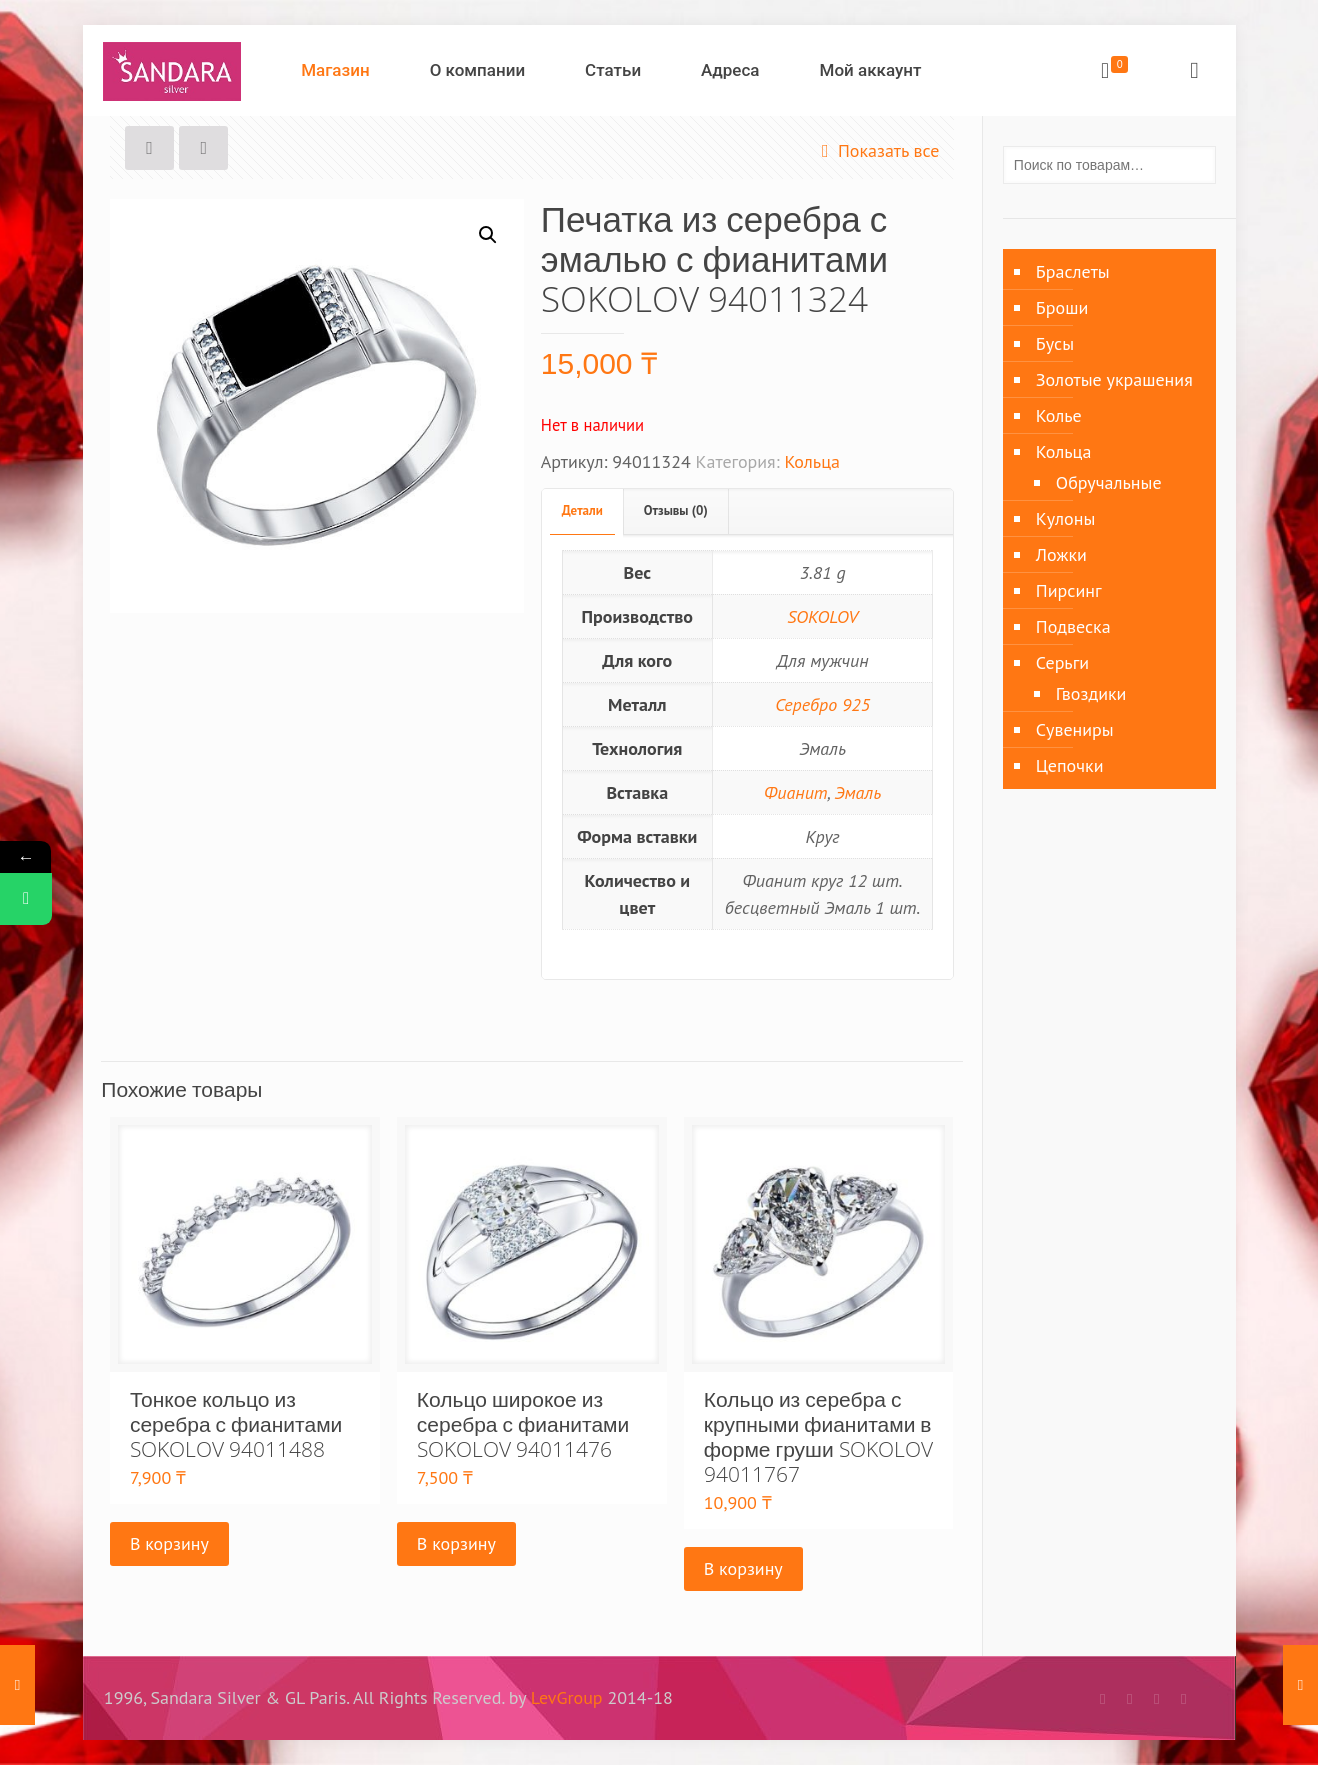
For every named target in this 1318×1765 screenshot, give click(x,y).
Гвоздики (1091, 693)
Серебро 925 (822, 704)
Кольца (812, 461)
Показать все (876, 150)
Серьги (1062, 662)
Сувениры (1075, 729)
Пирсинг (1069, 590)
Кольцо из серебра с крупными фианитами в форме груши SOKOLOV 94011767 (818, 1436)
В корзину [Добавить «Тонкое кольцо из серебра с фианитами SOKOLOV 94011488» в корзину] (169, 1543)
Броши (1062, 307)
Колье (1059, 415)
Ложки (1061, 554)
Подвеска (1073, 626)
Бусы (1055, 343)
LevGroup (567, 1697)
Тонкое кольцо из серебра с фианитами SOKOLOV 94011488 (236, 1424)
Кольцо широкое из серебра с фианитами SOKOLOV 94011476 (523, 1424)
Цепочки (1070, 765)
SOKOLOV (822, 616)
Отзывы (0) (676, 510)
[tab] (583, 511)
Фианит (796, 792)
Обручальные (1109, 482)
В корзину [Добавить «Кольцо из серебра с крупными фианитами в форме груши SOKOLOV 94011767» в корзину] (743, 1568)
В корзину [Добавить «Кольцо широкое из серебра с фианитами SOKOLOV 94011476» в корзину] (456, 1543)
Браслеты (1073, 271)
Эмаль (857, 792)
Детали (582, 510)
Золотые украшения (1114, 379)
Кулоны (1065, 518)
